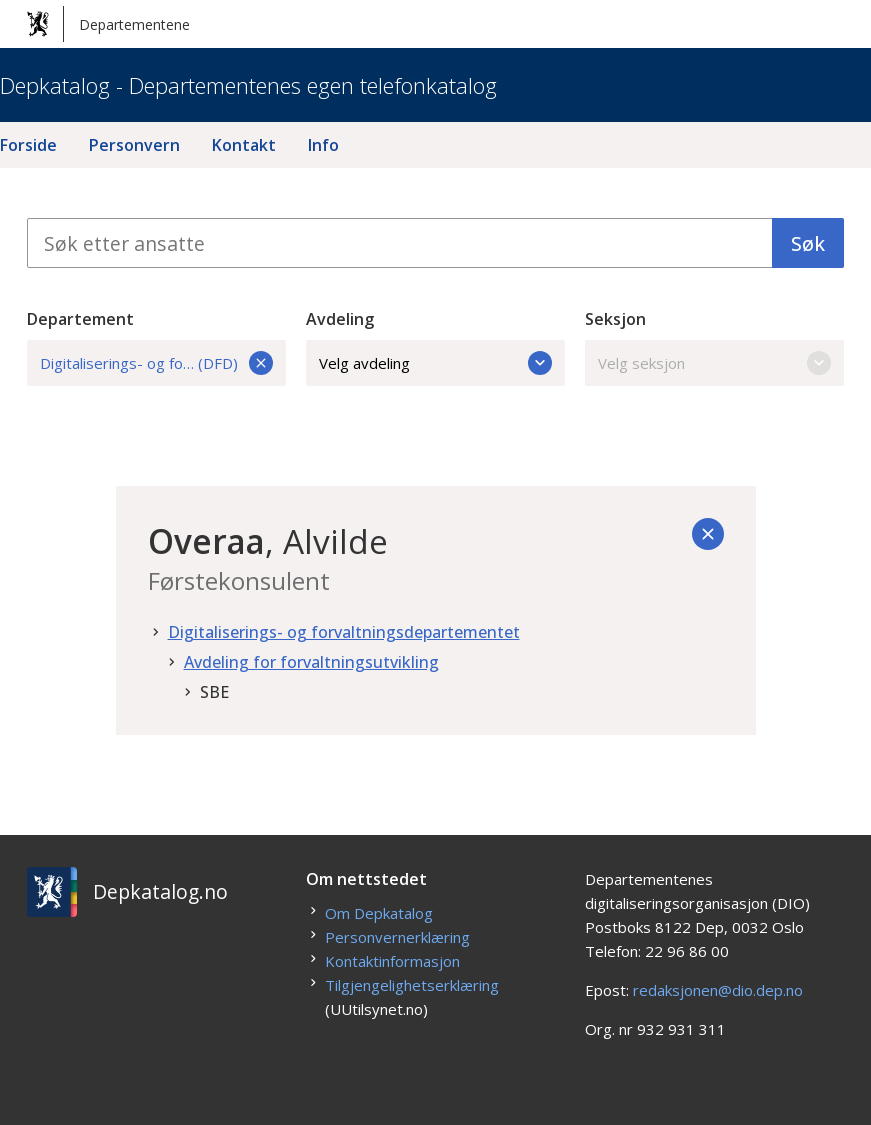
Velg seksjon (714, 363)
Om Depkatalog (379, 913)
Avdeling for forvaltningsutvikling (311, 662)
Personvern (134, 145)
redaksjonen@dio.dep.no (718, 990)
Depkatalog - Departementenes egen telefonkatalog (248, 85)
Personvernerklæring (397, 937)
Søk (808, 243)
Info (323, 145)
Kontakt (244, 145)
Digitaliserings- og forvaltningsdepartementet (344, 632)
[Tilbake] (708, 534)
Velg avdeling (435, 363)
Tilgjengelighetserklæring (412, 985)
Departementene (108, 24)
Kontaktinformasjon (392, 961)
